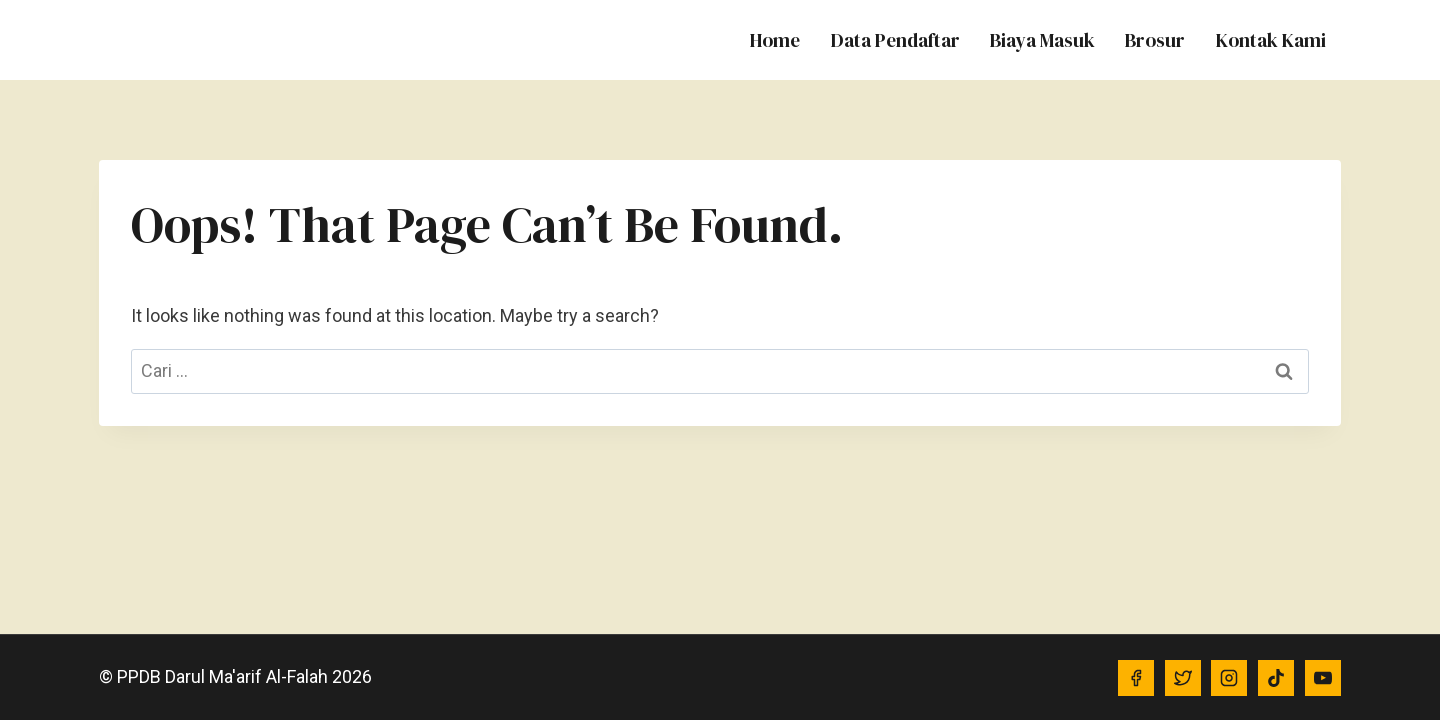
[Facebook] (1136, 678)
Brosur (1155, 40)
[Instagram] (1229, 678)
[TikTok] (1276, 678)
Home (775, 40)
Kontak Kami (1271, 40)
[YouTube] (1323, 678)
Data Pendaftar (895, 40)
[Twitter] (1183, 678)
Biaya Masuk (1042, 40)
